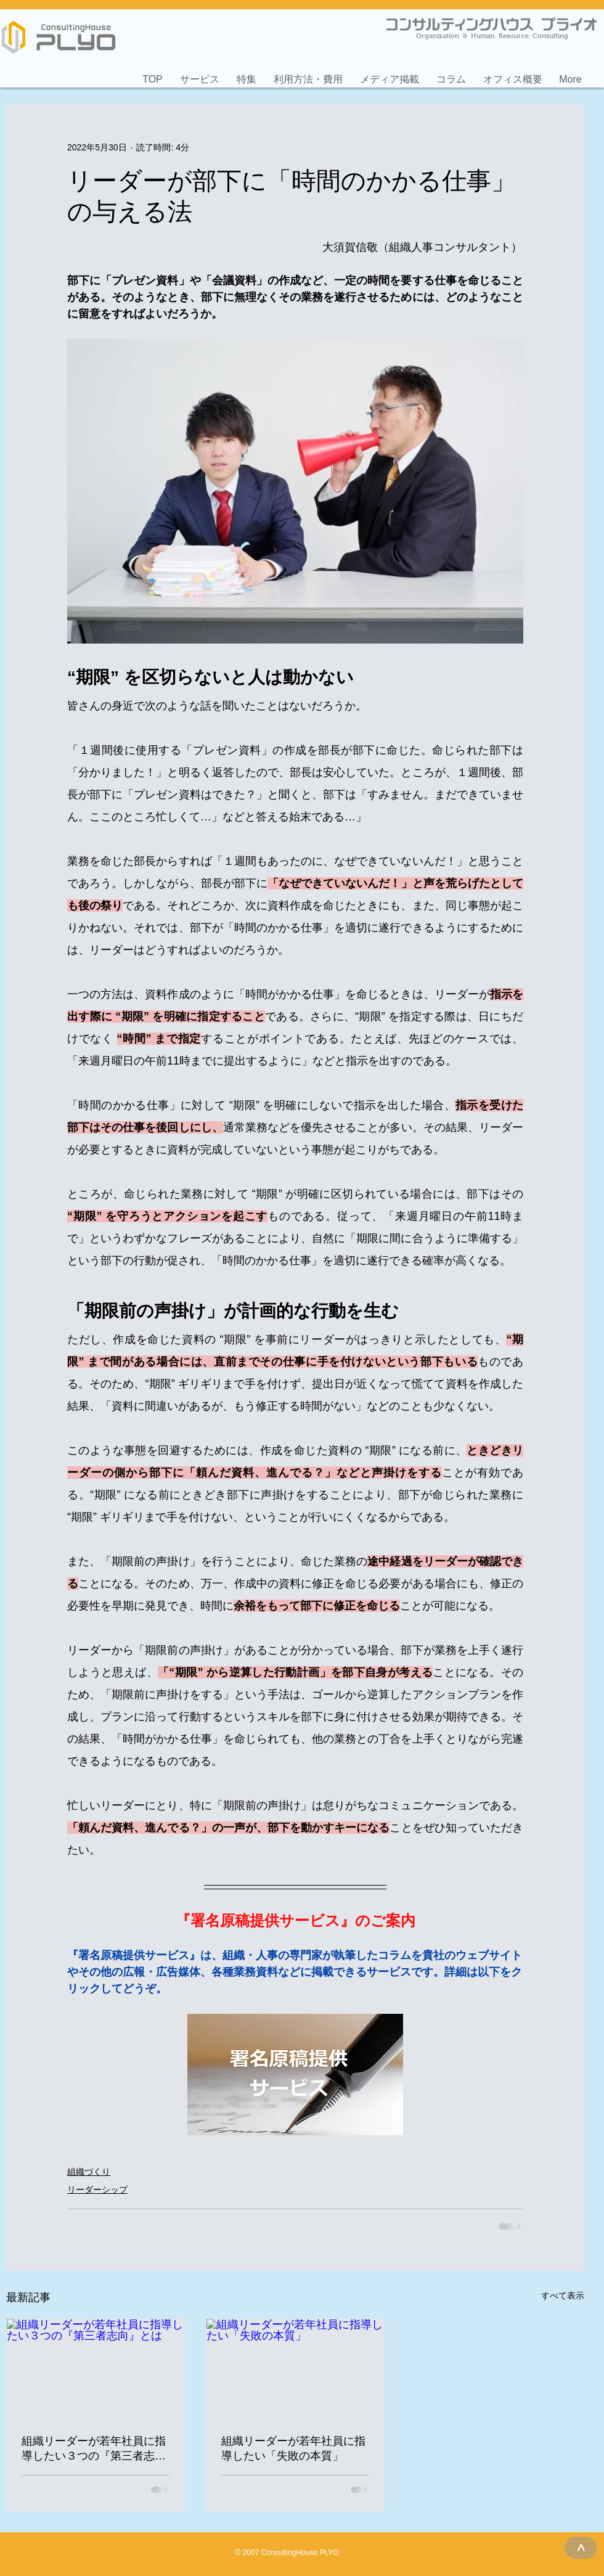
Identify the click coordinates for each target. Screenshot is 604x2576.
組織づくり (88, 2172)
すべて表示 (562, 2295)
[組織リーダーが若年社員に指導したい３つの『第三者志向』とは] (95, 2369)
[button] (199, 74)
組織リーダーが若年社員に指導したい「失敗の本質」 (293, 2448)
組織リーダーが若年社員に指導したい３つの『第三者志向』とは (94, 2449)
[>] (581, 2548)
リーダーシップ (97, 2189)
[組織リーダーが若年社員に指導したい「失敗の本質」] (295, 2369)
